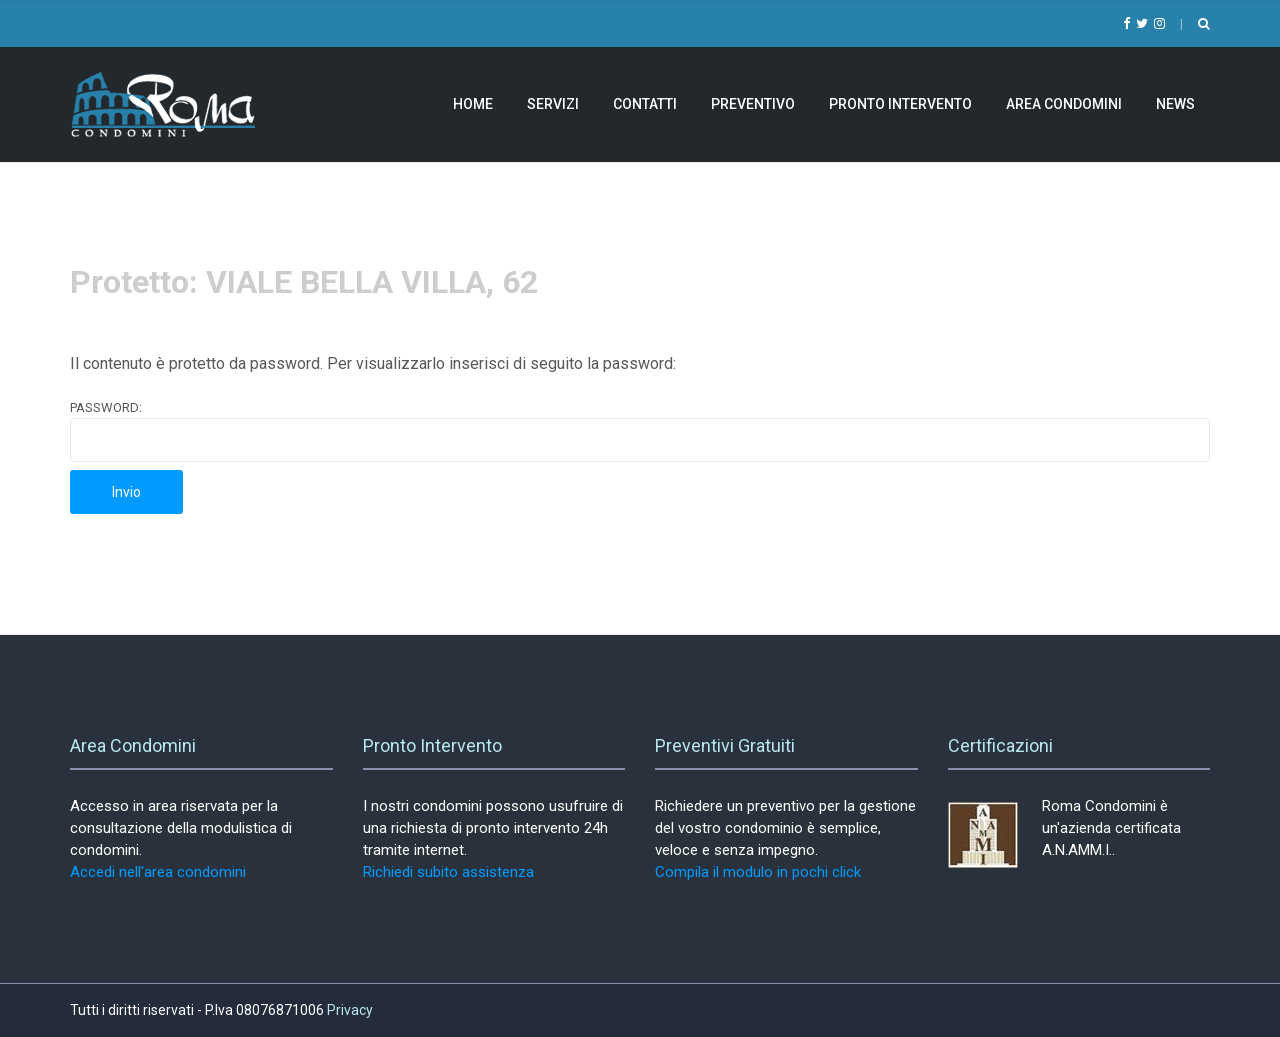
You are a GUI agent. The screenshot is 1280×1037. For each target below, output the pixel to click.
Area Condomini (1064, 104)
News (1175, 104)
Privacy (350, 1010)
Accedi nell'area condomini (158, 872)
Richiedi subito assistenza (448, 872)
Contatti (645, 104)
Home (473, 104)
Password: (640, 431)
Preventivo (753, 104)
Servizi (553, 104)
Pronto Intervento (900, 104)
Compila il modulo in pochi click (758, 872)
